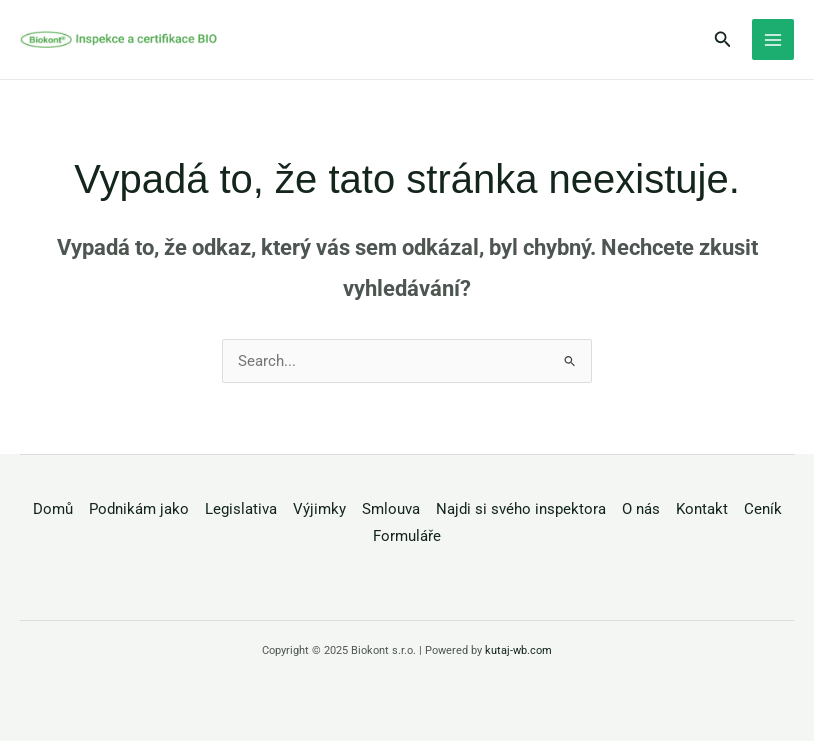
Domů (53, 509)
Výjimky (319, 509)
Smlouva (391, 509)
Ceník (763, 509)
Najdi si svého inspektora (521, 509)
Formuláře (407, 536)
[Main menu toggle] (773, 40)
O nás (641, 509)
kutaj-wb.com (518, 650)
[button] (723, 39)
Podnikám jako (139, 509)
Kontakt (702, 509)
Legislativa (241, 509)
